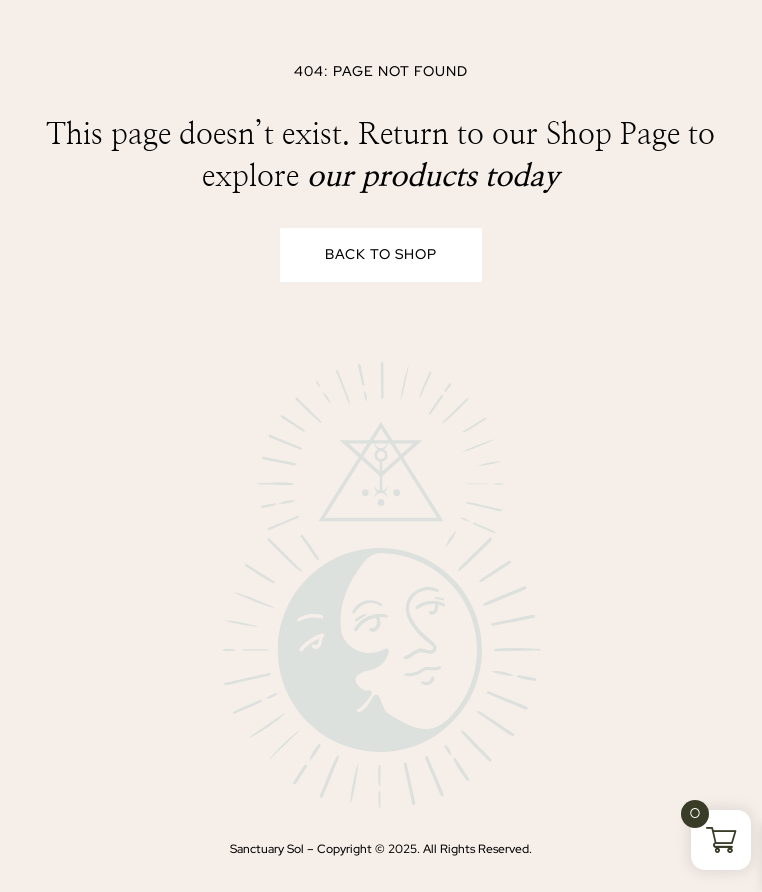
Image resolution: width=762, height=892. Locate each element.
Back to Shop (381, 254)
